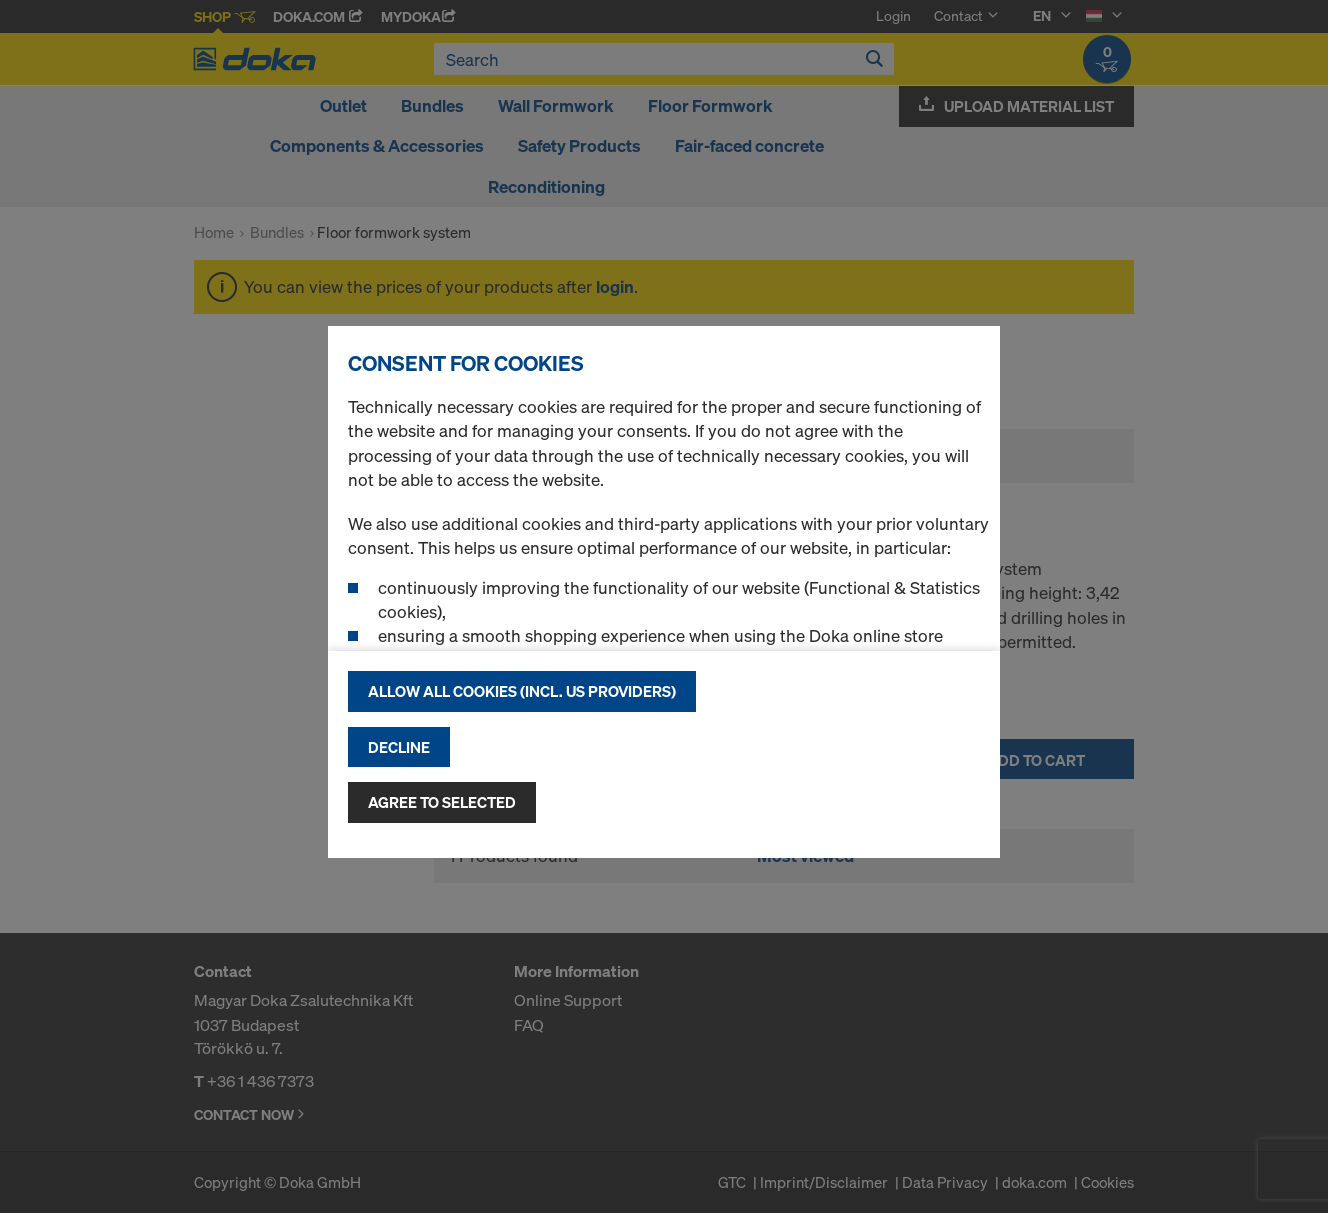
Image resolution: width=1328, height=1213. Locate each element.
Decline (399, 747)
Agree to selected (442, 802)
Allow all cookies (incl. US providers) (522, 691)
